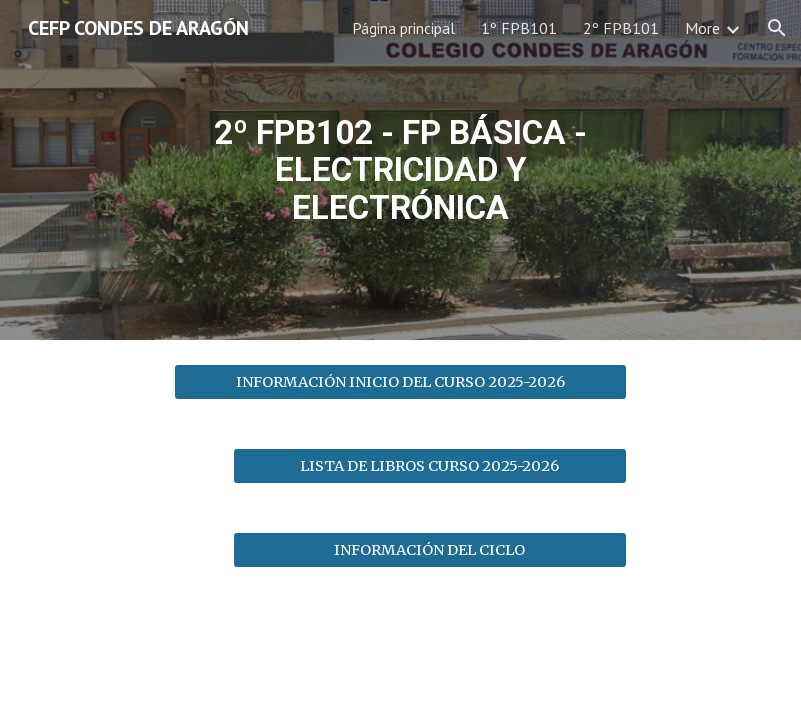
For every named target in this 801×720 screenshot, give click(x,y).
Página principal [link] (403, 28)
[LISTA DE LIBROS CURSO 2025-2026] (430, 465)
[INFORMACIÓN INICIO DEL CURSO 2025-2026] (400, 381)
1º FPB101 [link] (519, 28)
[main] (400, 170)
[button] (777, 28)
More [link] (702, 28)
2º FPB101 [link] (621, 28)
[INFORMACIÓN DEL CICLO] (430, 549)
